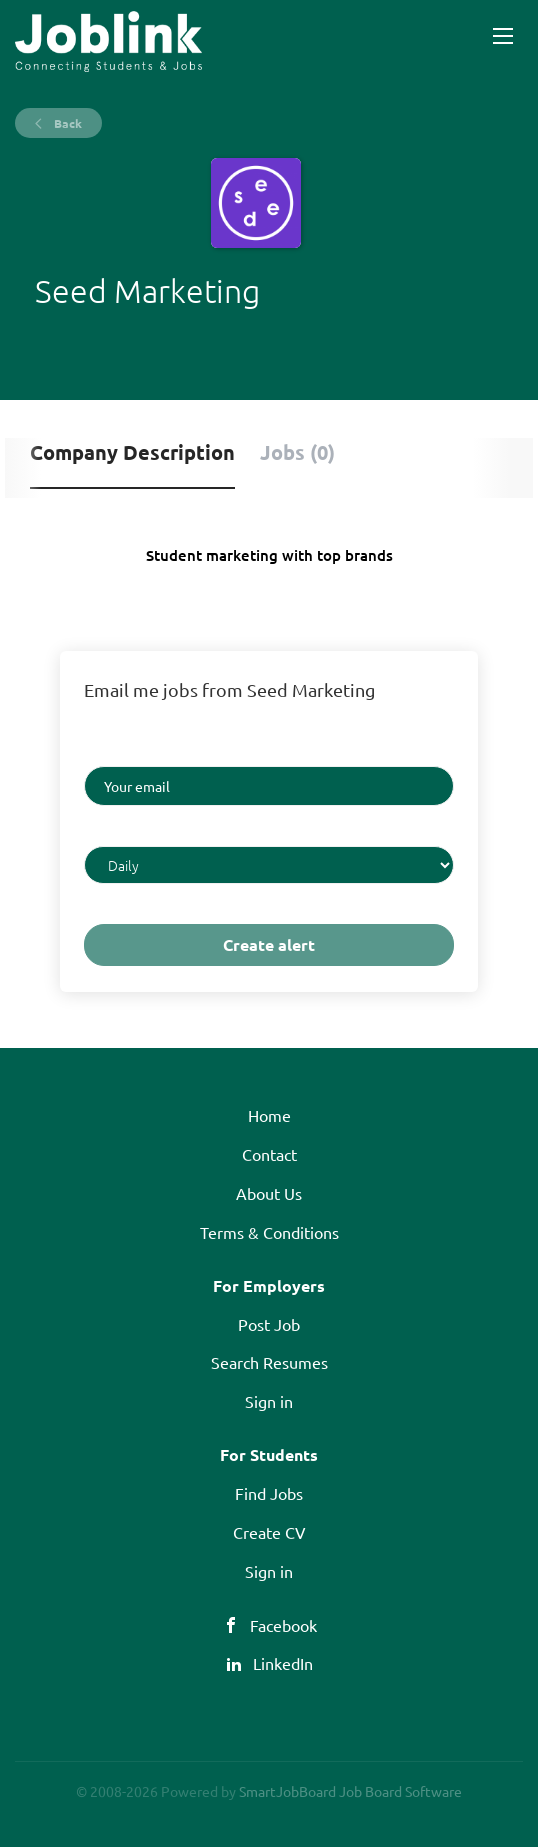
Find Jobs (269, 1493)
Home (269, 1115)
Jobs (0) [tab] (297, 452)
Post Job (269, 1324)
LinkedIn (283, 1663)
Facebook (283, 1625)
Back (66, 123)
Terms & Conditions (269, 1232)
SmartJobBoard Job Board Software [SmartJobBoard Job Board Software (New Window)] (350, 1791)
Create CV (269, 1532)
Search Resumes (269, 1362)
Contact (269, 1154)
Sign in (269, 1401)
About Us (269, 1193)
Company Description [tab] (132, 452)
